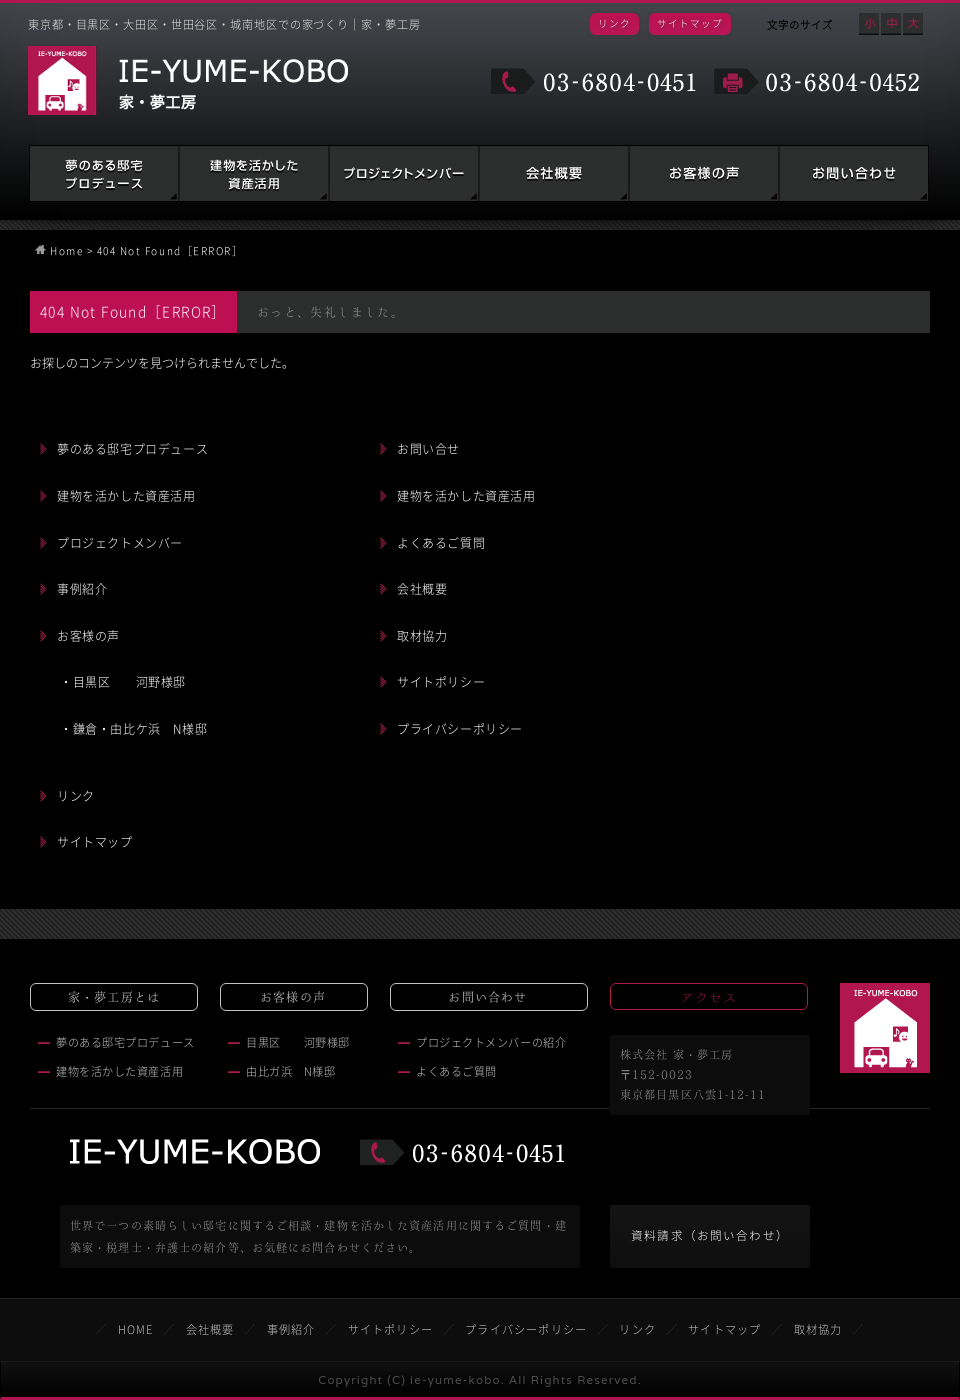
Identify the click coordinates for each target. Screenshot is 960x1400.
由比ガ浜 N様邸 (290, 1071)
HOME (136, 1329)
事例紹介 (82, 589)
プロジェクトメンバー (120, 543)
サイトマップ (690, 23)
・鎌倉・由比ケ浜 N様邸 (133, 729)
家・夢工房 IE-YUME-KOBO (188, 80)
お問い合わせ (854, 173)
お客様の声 (704, 173)
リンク (614, 23)
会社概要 (554, 173)
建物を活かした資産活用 (254, 173)
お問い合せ (428, 449)
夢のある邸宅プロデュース (104, 173)
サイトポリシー (441, 682)
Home (66, 250)
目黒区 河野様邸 (298, 1042)
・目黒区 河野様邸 (123, 682)
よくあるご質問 (441, 543)
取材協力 (422, 636)
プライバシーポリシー (460, 729)
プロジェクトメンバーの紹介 (491, 1042)
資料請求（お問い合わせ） (710, 1235)
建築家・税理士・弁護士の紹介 (404, 173)
